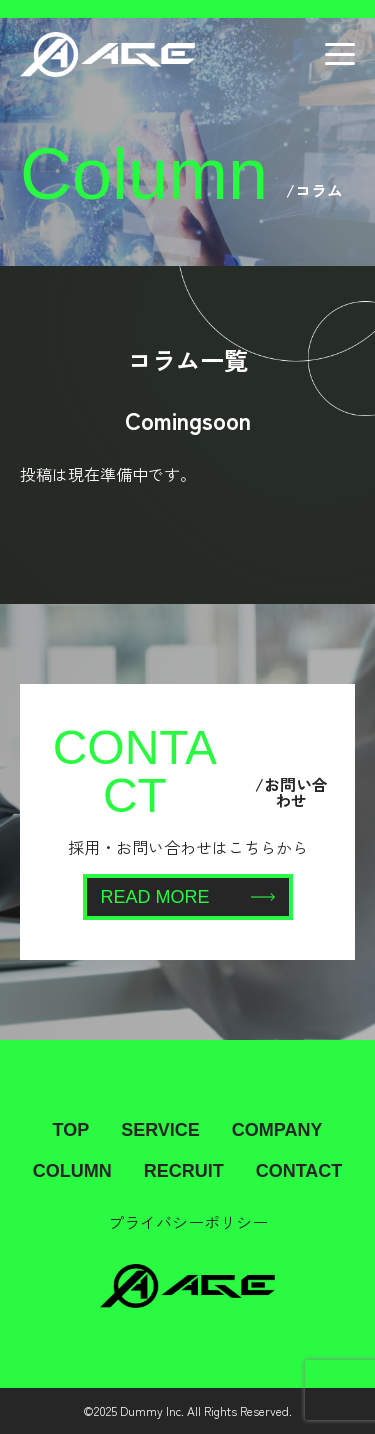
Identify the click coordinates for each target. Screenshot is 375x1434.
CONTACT (299, 1171)
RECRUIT (184, 1171)
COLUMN (72, 1171)
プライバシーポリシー (188, 1222)
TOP (70, 1130)
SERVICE (160, 1130)
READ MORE (188, 897)
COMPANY (277, 1130)
